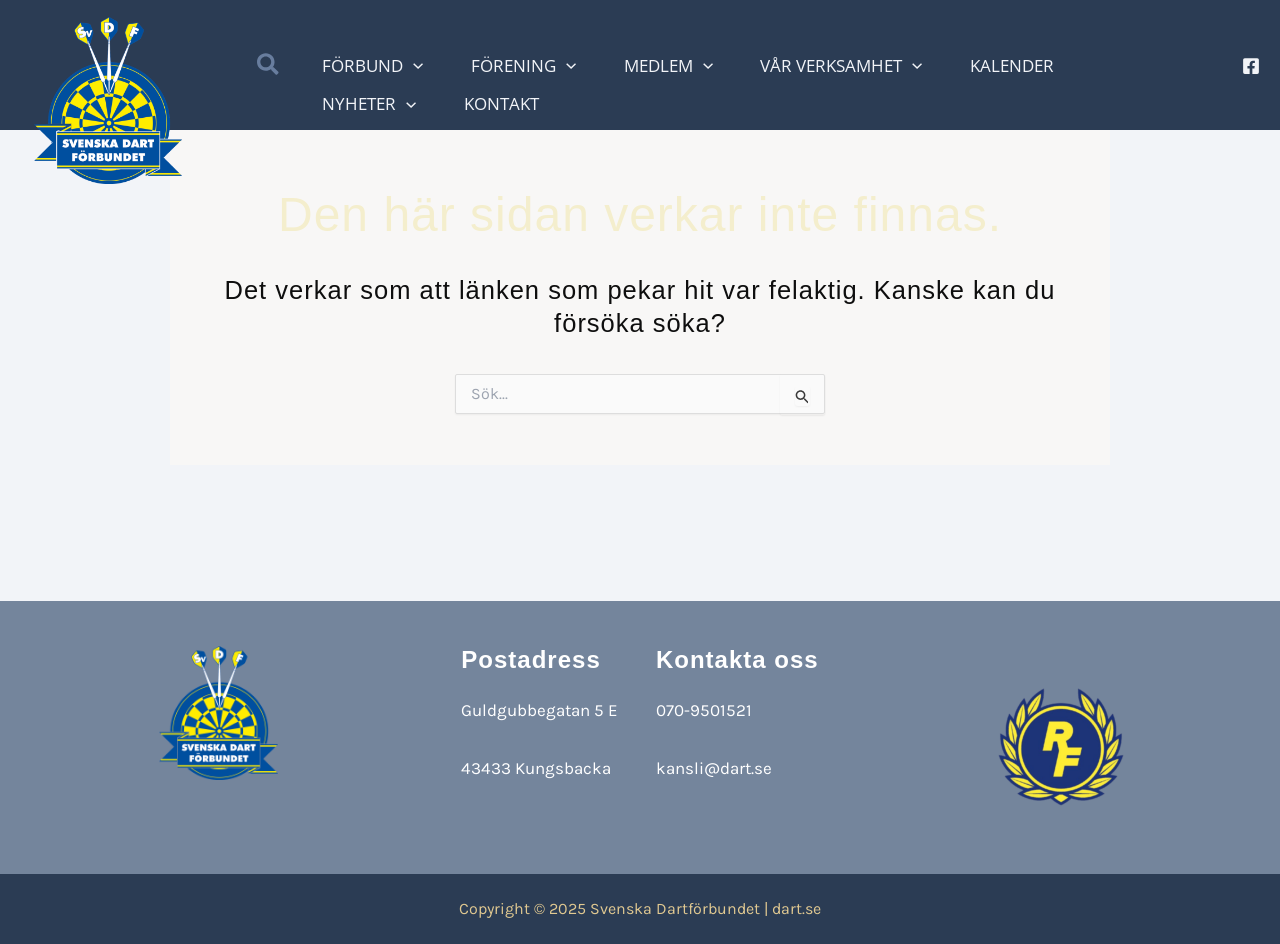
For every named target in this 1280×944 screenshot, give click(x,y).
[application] (463, 67)
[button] (332, 68)
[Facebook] (1251, 67)
